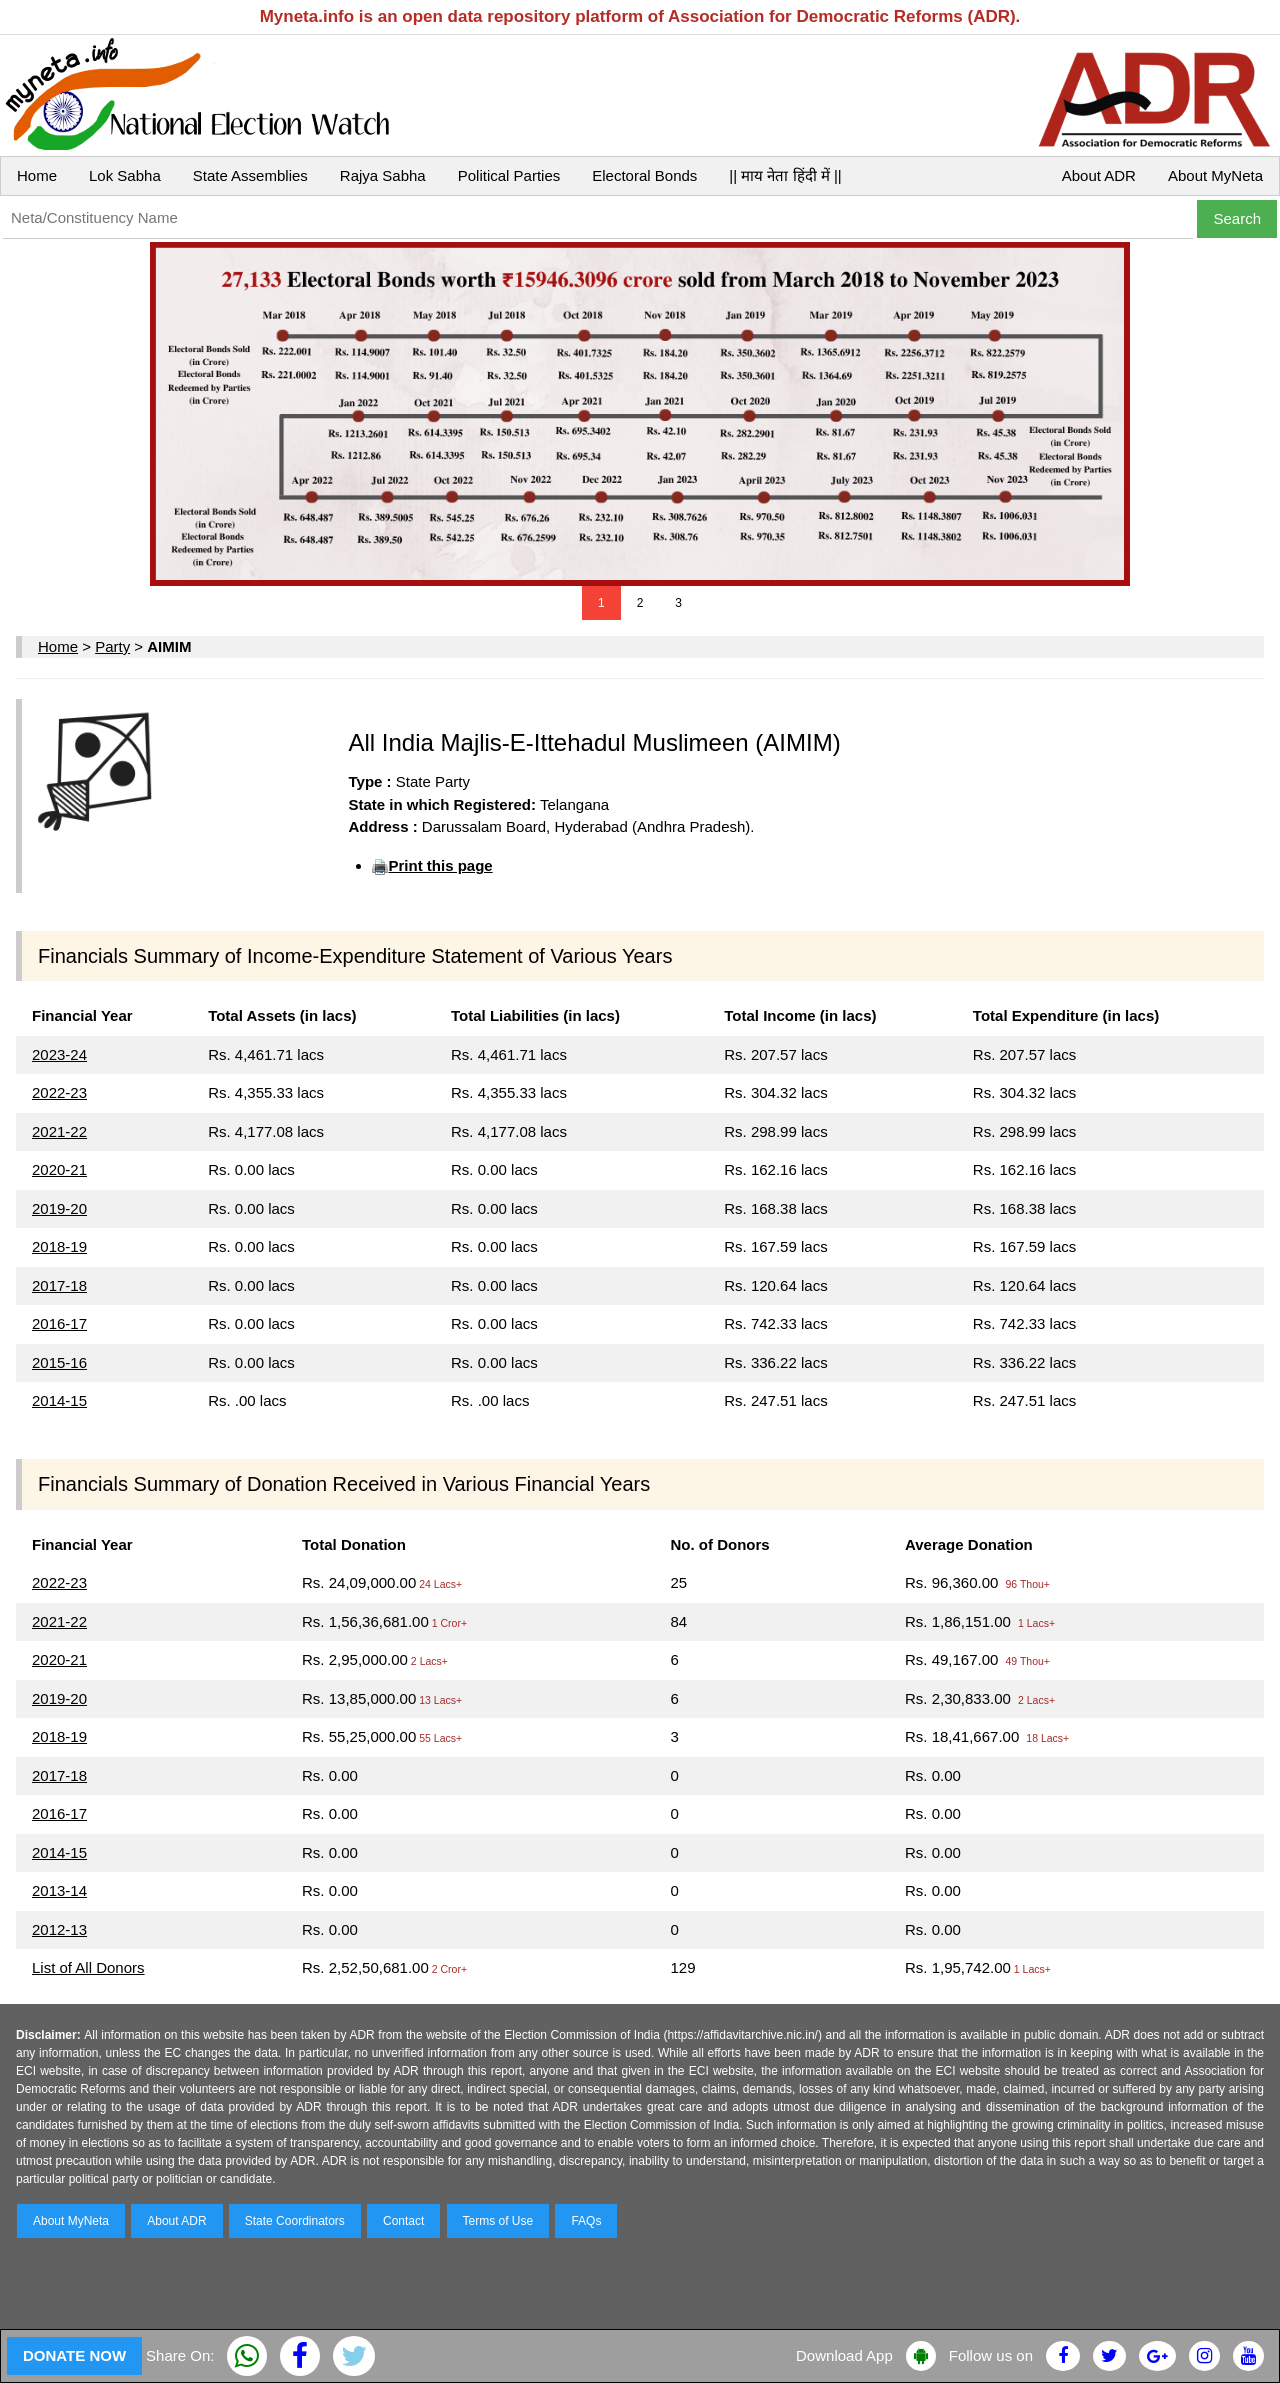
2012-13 (59, 1929)
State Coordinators (295, 2221)
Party (112, 646)
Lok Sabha (125, 175)
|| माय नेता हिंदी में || (785, 175)
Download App (844, 2355)
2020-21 (59, 1169)
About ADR (1099, 175)
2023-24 (59, 1054)
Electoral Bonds (644, 175)
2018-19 (59, 1246)
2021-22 (59, 1131)
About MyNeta (1215, 175)
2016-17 (59, 1323)
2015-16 (59, 1362)
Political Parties (509, 175)
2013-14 (59, 1890)
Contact (403, 2221)
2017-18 (59, 1285)
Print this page (440, 865)
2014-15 (59, 1400)
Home (37, 175)
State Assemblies (250, 175)
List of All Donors (88, 1967)
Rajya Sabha (383, 175)
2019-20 (59, 1208)
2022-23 (59, 1092)
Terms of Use (498, 2221)
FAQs (586, 2221)
